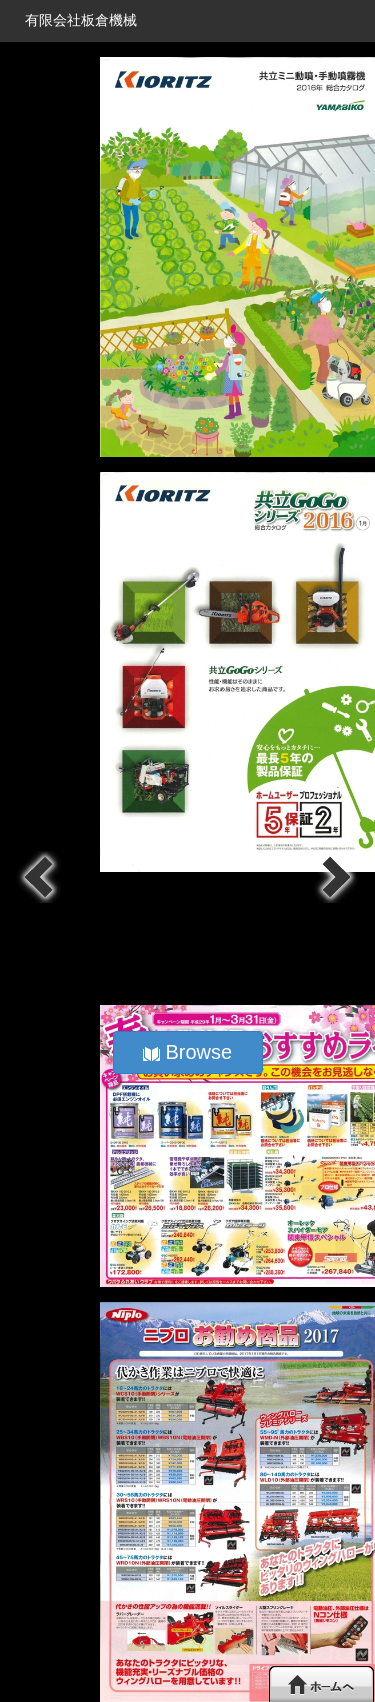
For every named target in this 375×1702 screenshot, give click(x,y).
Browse (187, 1052)
